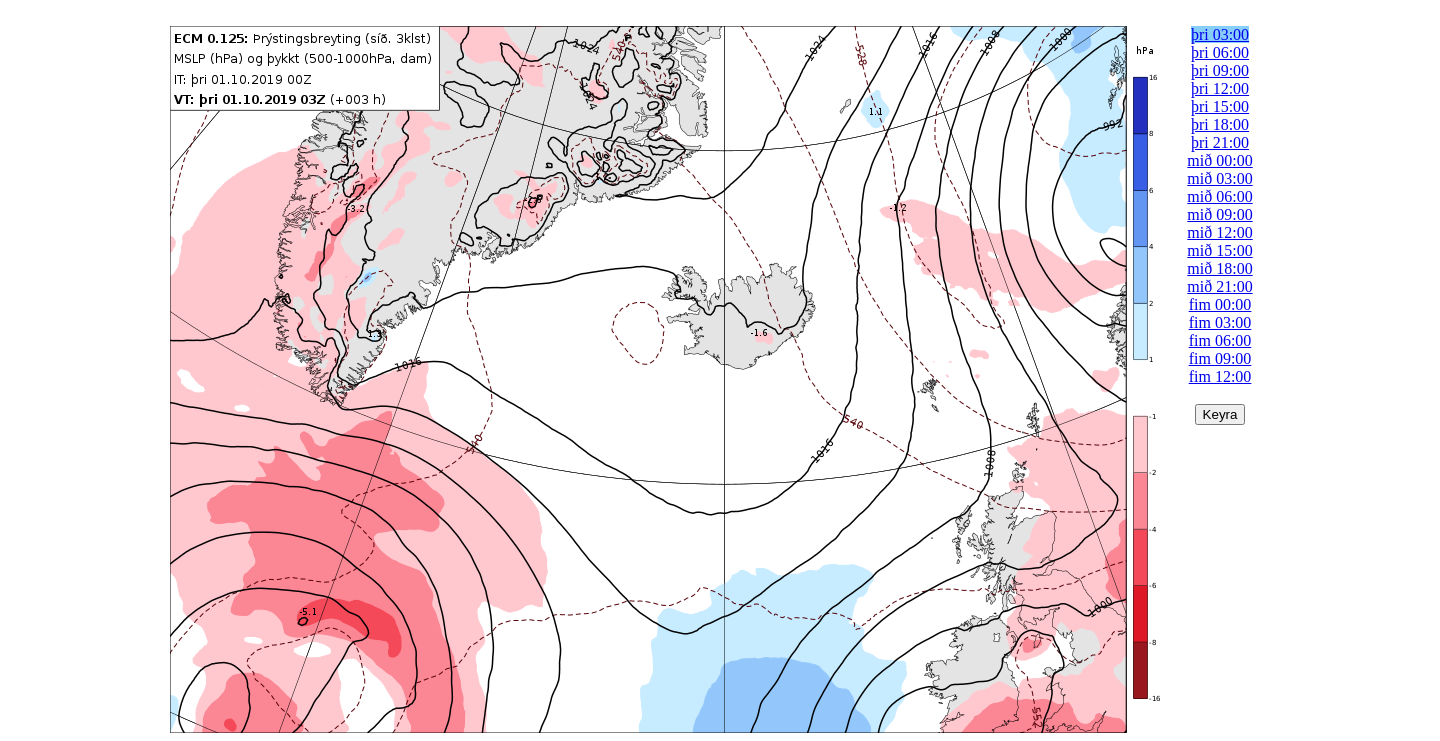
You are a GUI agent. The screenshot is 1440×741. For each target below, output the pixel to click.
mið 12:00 (1219, 232)
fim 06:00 (1220, 340)
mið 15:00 (1219, 250)
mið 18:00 (1219, 268)
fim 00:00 (1220, 304)
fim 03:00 (1220, 322)
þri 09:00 (1220, 70)
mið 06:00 (1219, 196)
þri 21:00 (1220, 142)
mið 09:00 (1219, 214)
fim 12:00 (1220, 376)
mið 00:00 (1219, 160)
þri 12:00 (1220, 88)
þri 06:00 (1220, 52)
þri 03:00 (1220, 34)
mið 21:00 (1219, 286)
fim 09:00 (1220, 358)
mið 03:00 (1219, 178)
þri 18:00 (1220, 124)
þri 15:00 (1220, 106)
